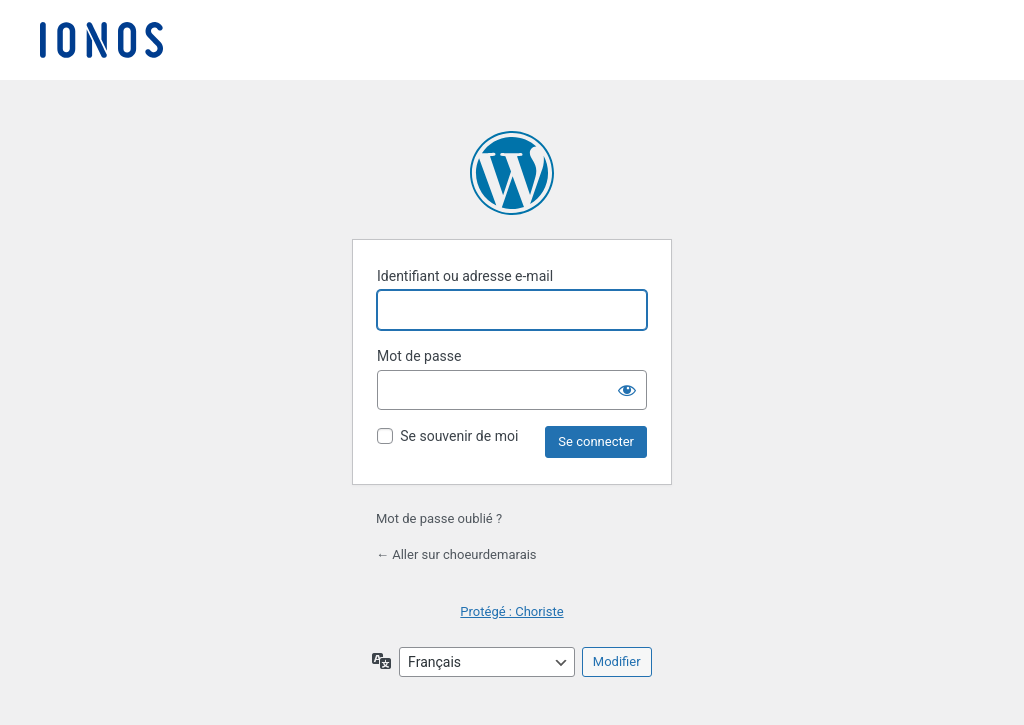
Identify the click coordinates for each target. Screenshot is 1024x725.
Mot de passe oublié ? (439, 518)
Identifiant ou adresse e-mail (465, 276)
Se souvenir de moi (459, 436)
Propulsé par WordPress (512, 173)
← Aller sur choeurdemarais (456, 554)
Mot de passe (419, 356)
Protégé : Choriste (511, 611)
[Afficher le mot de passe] (627, 390)
